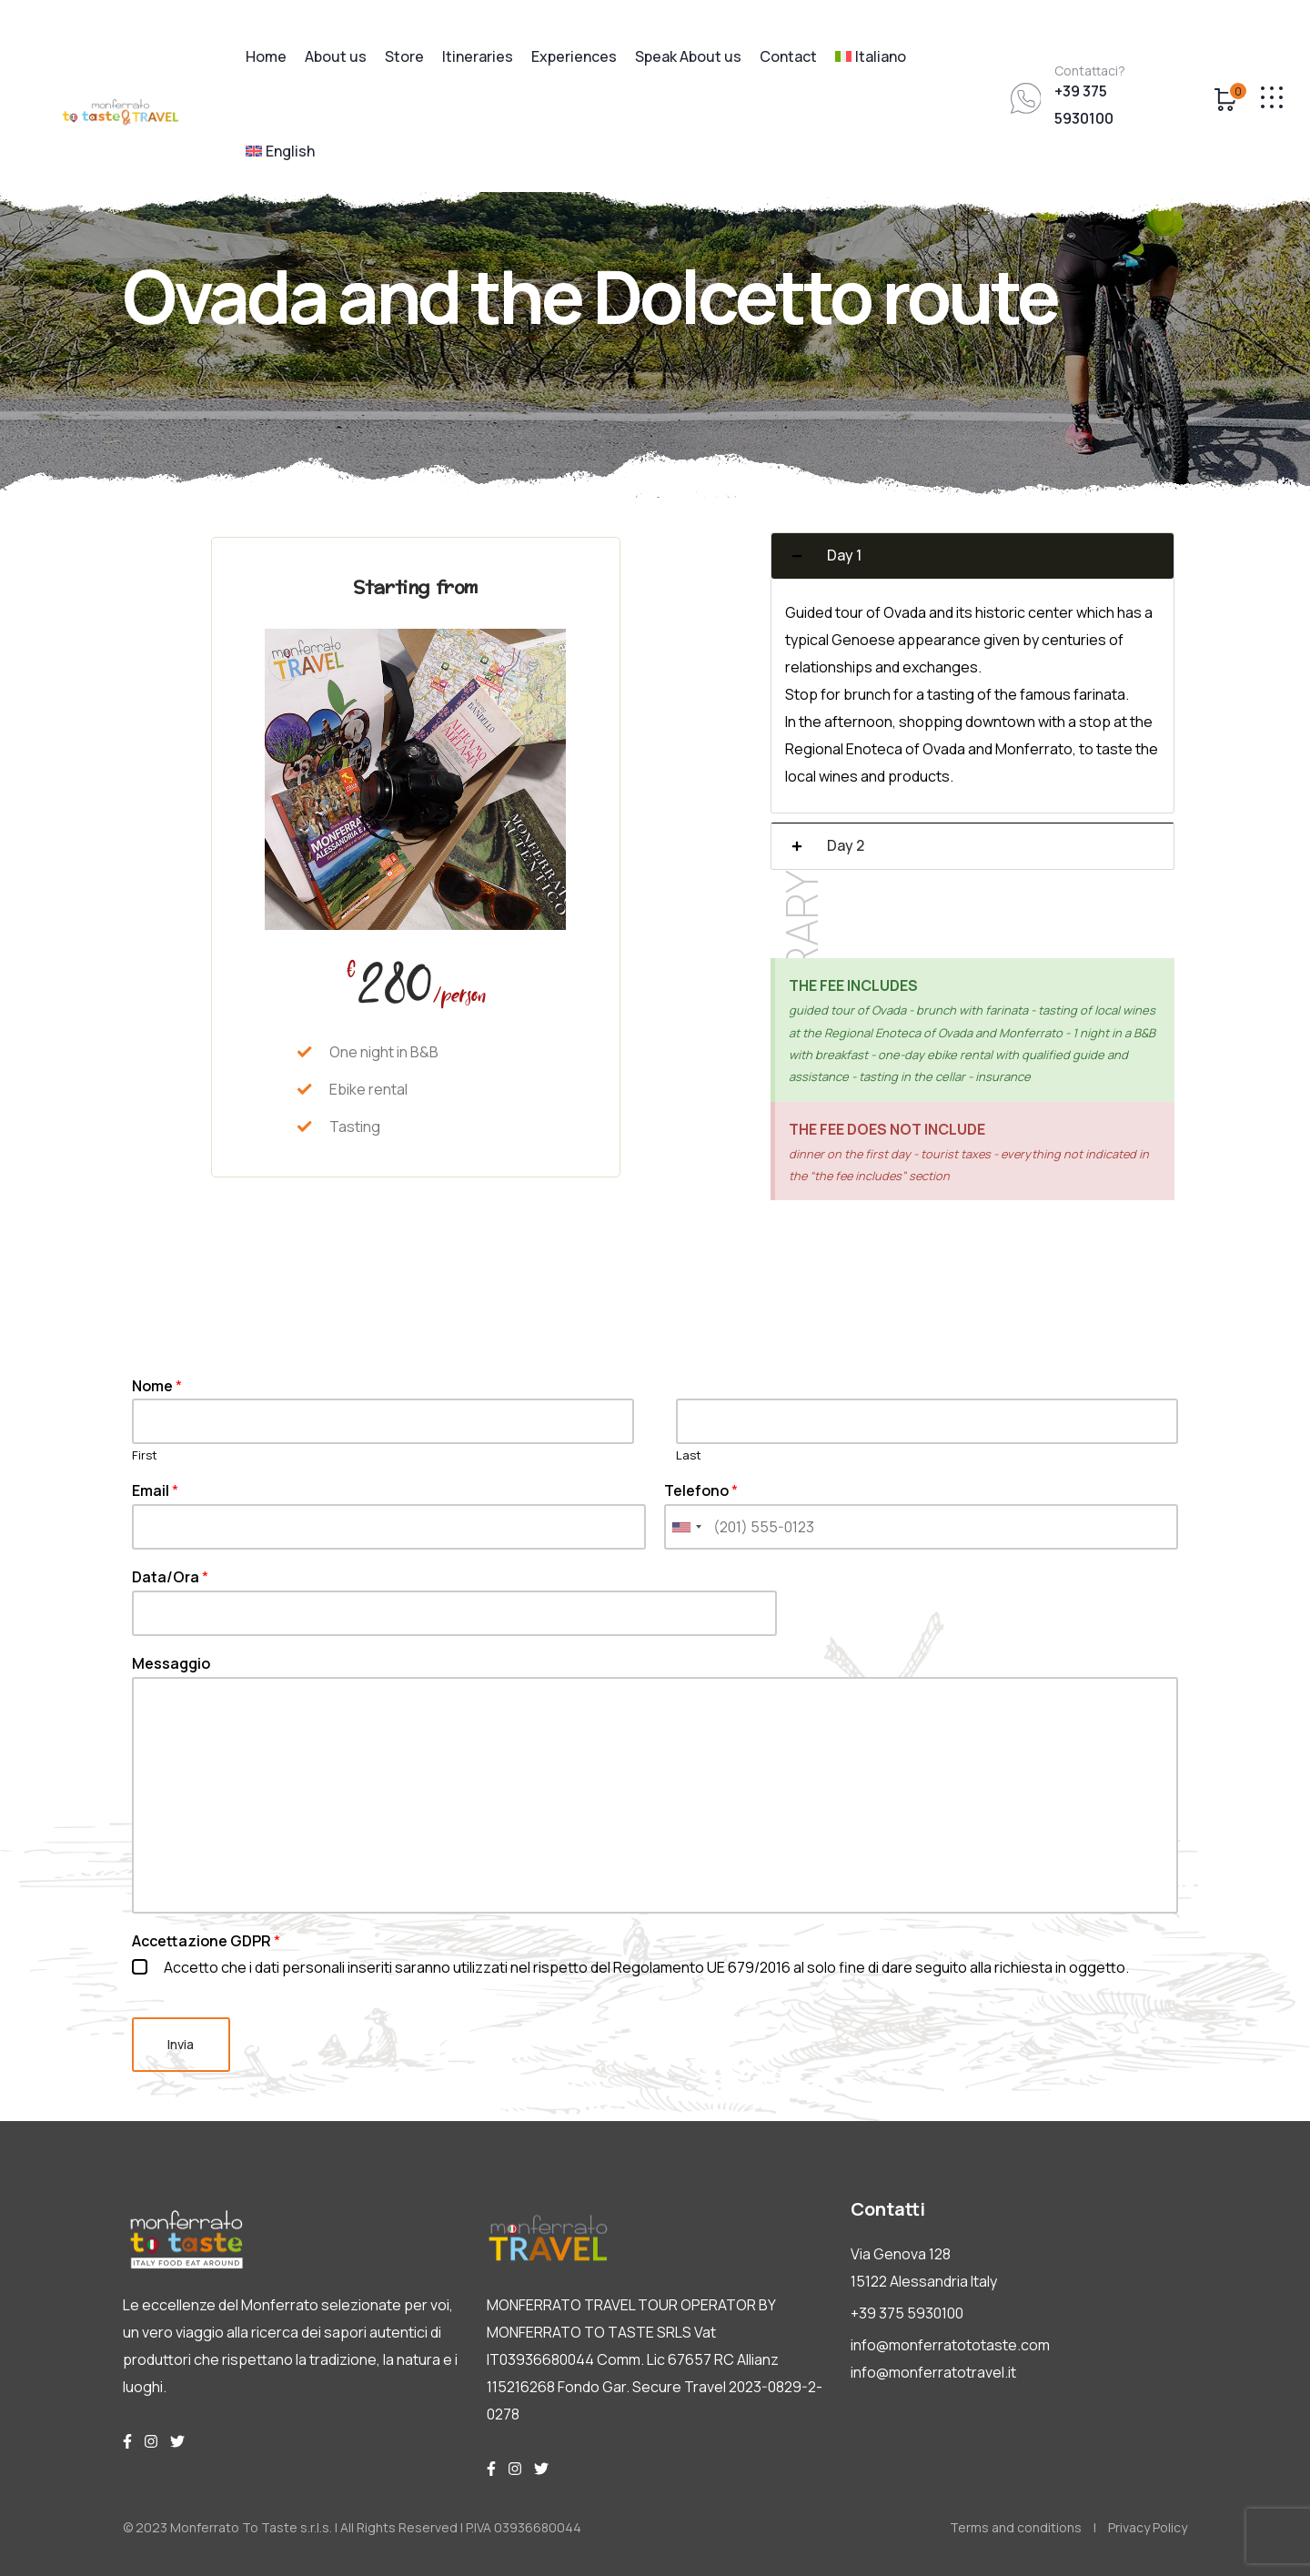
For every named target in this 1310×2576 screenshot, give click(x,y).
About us (336, 56)
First (144, 1455)
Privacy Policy (1147, 2527)
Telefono (701, 1490)
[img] (127, 2441)
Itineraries (477, 56)
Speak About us (688, 56)
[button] (972, 556)
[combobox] (686, 1527)
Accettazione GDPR (206, 1941)
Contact (788, 56)
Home (266, 56)
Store (404, 56)
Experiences (574, 56)
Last (688, 1455)
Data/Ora (170, 1577)
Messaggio (171, 1663)
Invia (181, 2044)
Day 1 (844, 555)
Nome (157, 1386)
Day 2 (845, 845)
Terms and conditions (1016, 2527)
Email (155, 1490)
